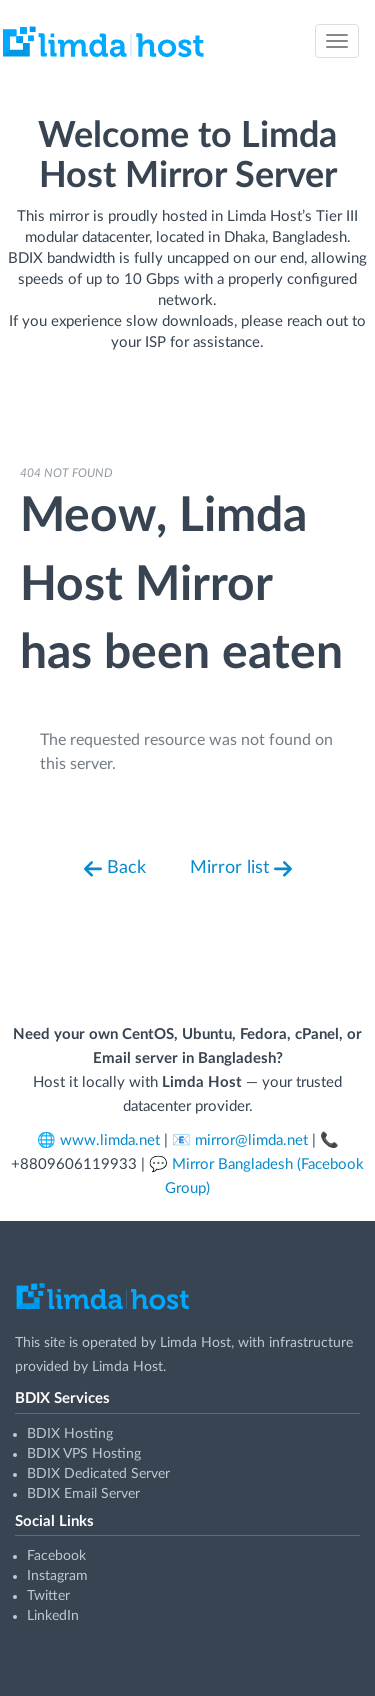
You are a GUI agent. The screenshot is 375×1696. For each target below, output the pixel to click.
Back (115, 869)
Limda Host (195, 1343)
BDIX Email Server (83, 1494)
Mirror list (241, 869)
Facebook (56, 1556)
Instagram (57, 1576)
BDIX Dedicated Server (98, 1474)
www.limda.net (110, 1140)
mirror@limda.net (251, 1140)
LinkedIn (53, 1616)
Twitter (48, 1596)
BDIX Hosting (70, 1434)
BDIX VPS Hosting (84, 1454)
